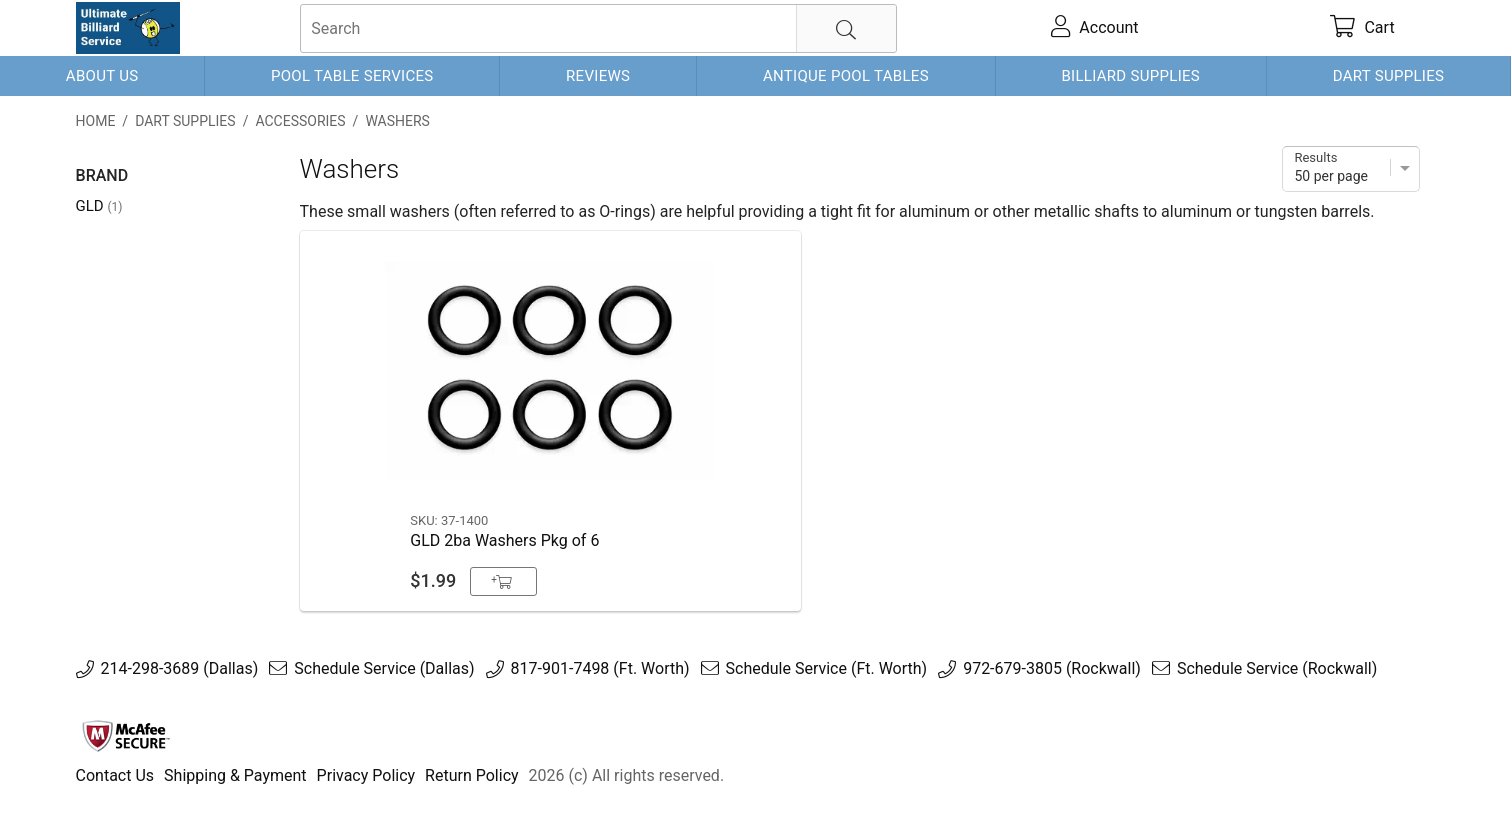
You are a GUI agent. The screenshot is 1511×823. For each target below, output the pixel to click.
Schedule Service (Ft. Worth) (827, 669)
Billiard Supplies (1130, 76)
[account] (1095, 28)
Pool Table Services (352, 76)
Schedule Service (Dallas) (384, 669)
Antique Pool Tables (846, 76)
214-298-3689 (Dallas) (180, 669)
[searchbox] (598, 28)
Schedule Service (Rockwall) (1277, 669)
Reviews (598, 76)
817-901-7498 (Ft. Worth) (600, 669)
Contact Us (115, 775)
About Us (102, 76)
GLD (99, 206)
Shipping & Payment (235, 775)
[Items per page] (1351, 169)
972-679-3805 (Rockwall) (1052, 669)
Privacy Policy (366, 775)
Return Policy (471, 775)
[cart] (1363, 28)
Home (96, 121)
